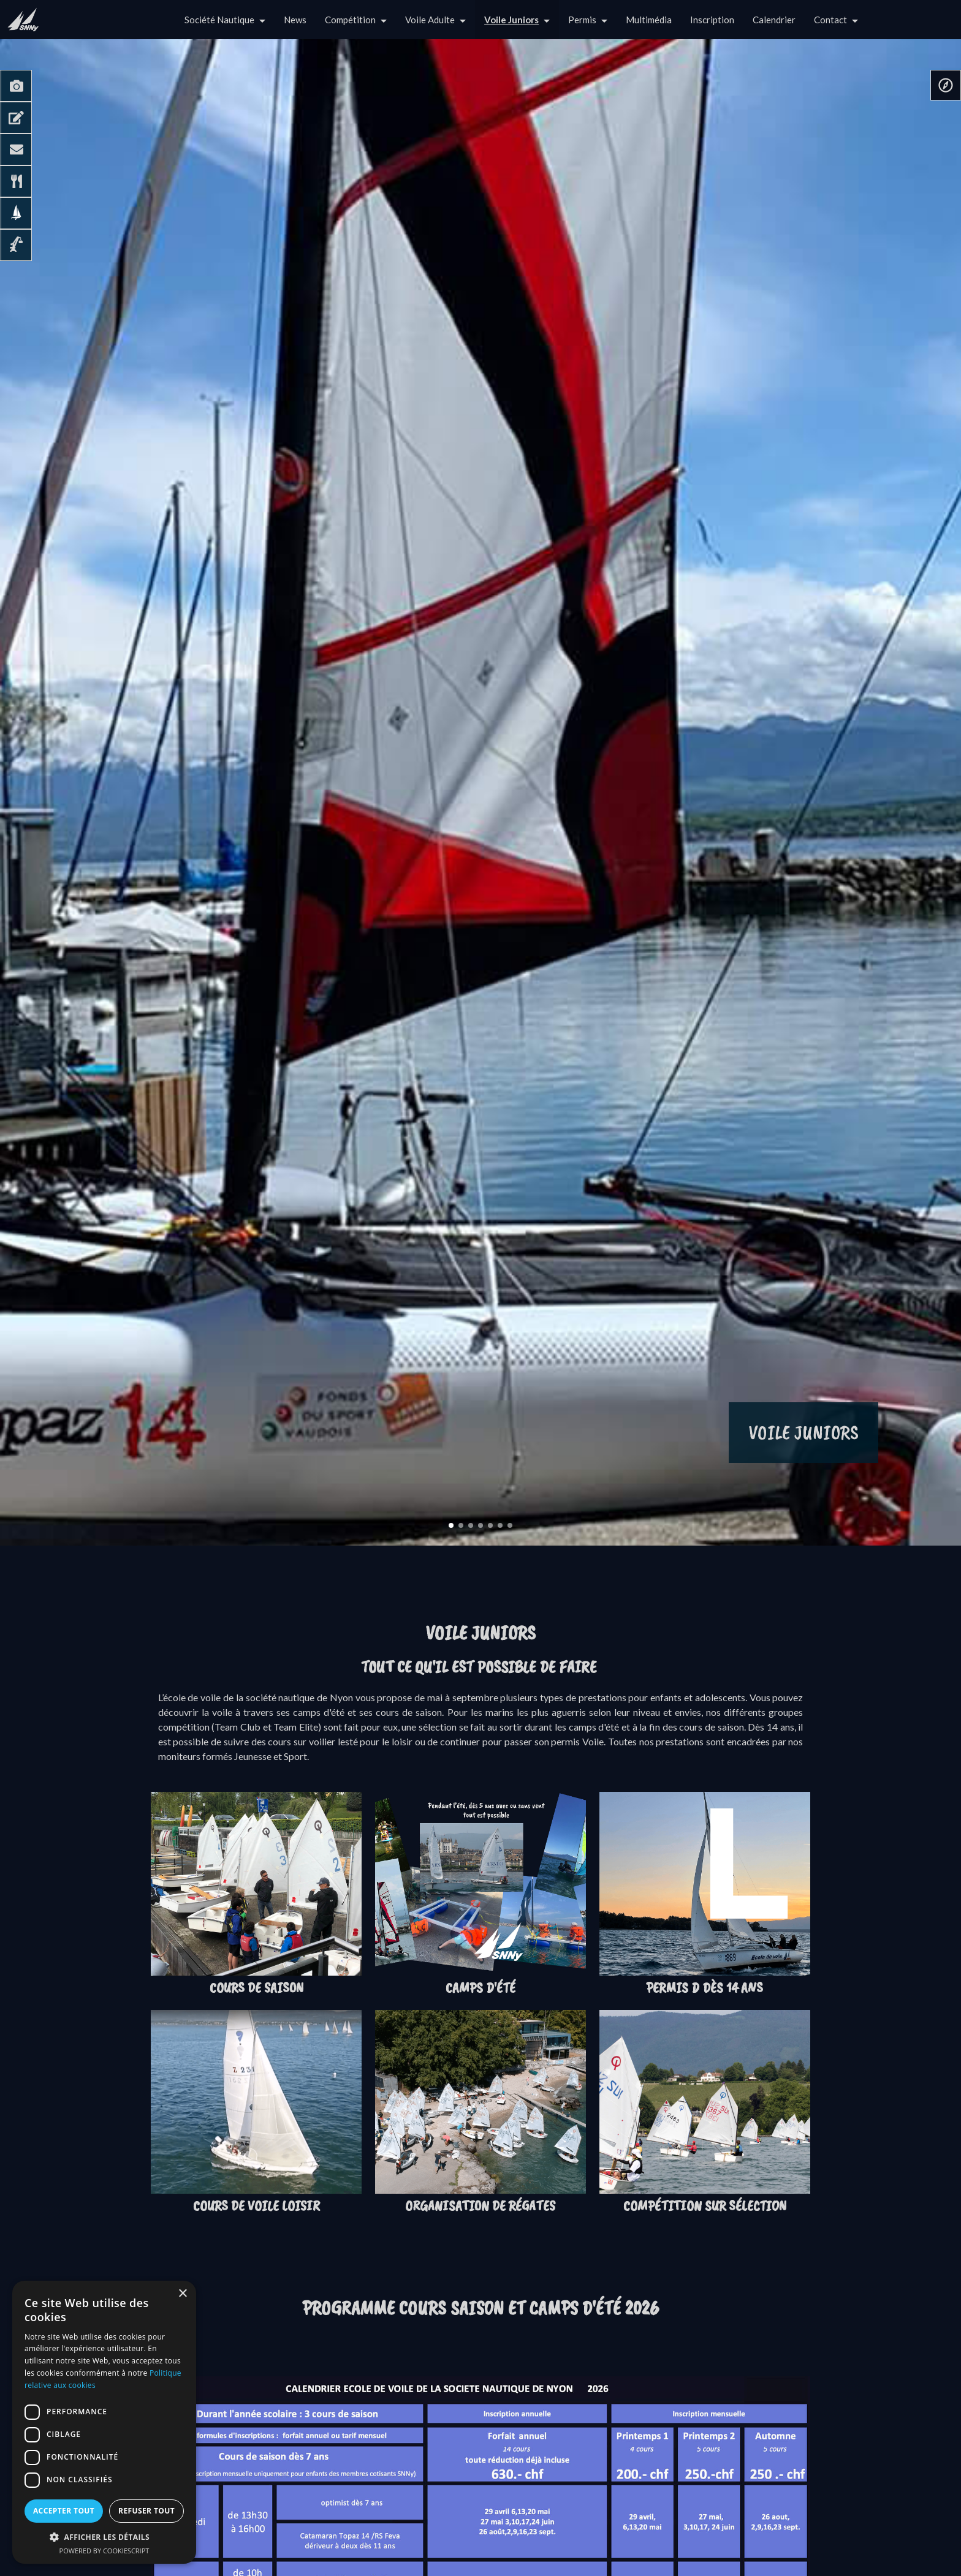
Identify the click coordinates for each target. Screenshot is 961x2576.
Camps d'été (480, 1987)
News (295, 19)
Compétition (350, 19)
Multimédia (649, 19)
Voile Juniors (511, 19)
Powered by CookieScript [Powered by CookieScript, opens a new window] (104, 2550)
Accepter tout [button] (63, 2511)
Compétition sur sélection (704, 2205)
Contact (830, 19)
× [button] (182, 2293)
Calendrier (774, 19)
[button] (104, 2537)
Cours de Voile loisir (256, 2205)
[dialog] (104, 2422)
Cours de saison (256, 1987)
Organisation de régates (480, 2205)
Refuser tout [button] (146, 2511)
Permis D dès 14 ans (704, 1987)
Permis (582, 19)
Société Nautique (219, 19)
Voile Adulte (430, 19)
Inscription (712, 19)
